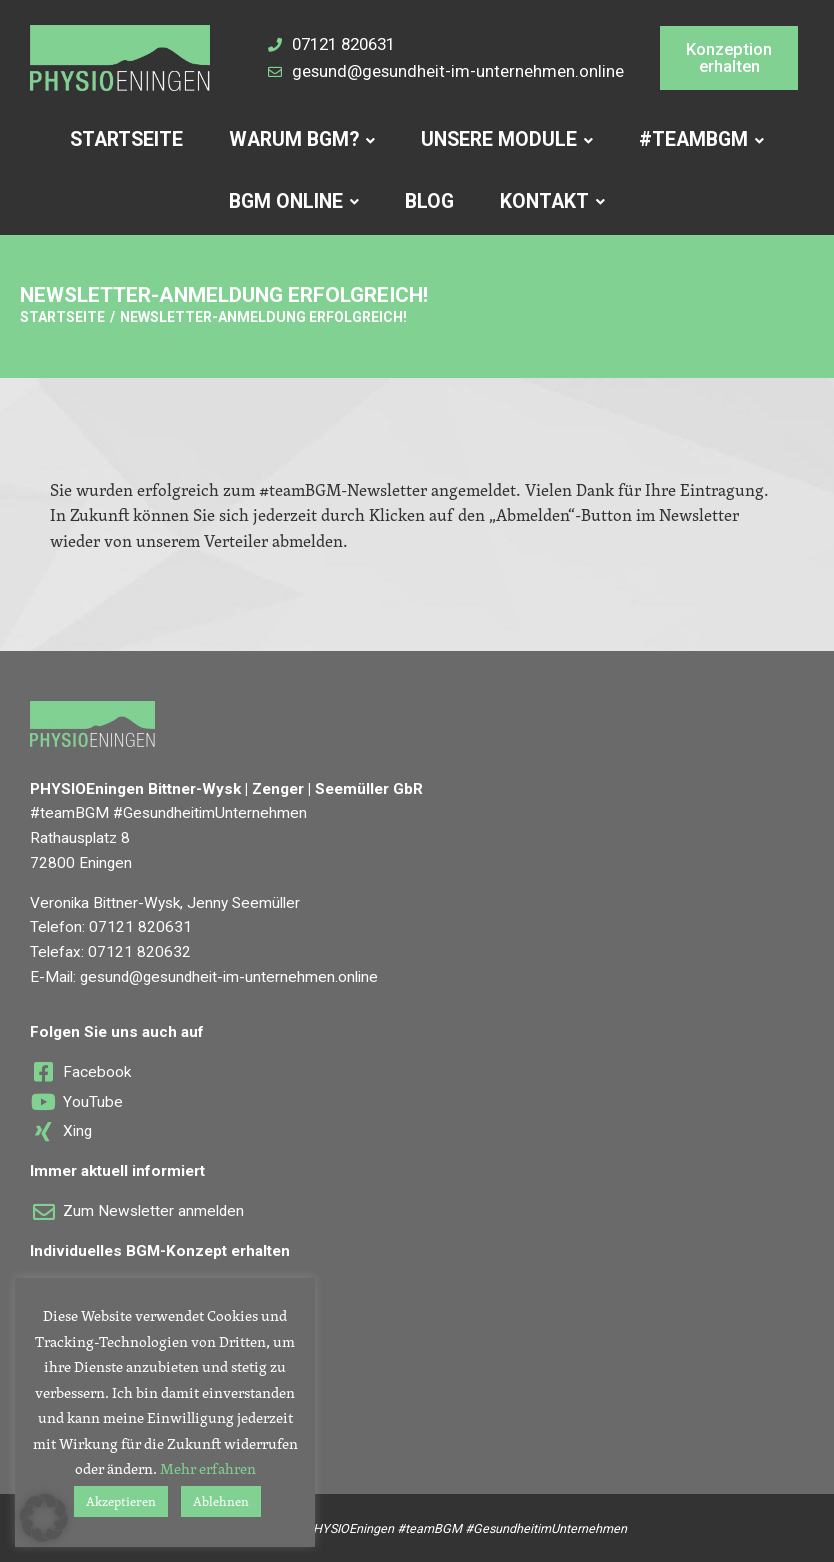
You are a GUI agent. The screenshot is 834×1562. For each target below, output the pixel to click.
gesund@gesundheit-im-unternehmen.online (229, 977)
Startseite (62, 317)
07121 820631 (140, 927)
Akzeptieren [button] (121, 1501)
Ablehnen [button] (221, 1501)
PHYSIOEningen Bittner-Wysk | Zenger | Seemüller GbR (226, 789)
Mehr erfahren (208, 1468)
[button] (729, 58)
